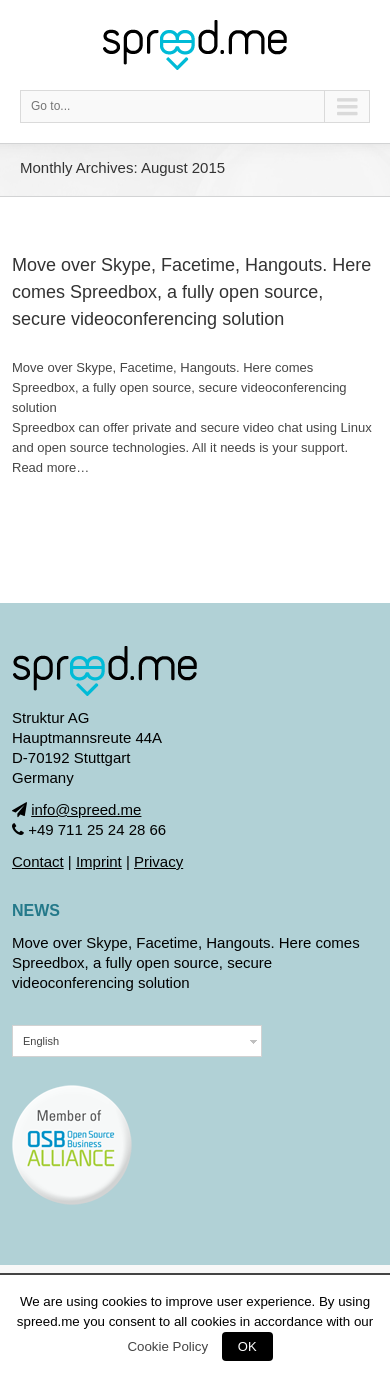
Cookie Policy (167, 1346)
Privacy (158, 861)
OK (247, 1346)
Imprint (99, 861)
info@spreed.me (86, 809)
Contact (38, 861)
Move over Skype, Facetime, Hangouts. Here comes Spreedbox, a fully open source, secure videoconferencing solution (191, 292)
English (41, 1041)
